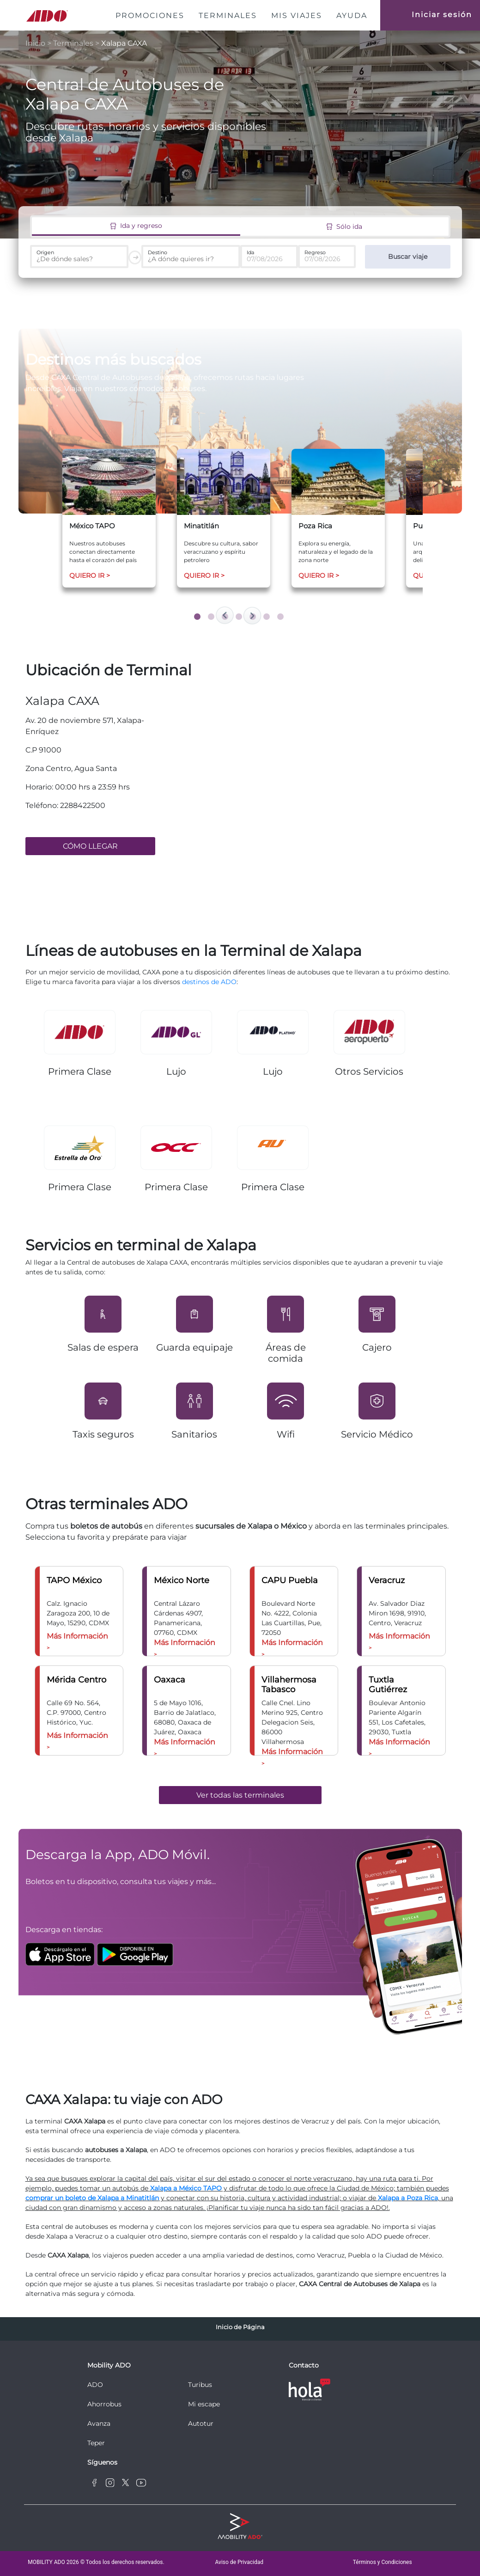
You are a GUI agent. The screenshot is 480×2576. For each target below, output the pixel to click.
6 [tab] (268, 618)
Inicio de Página (240, 2327)
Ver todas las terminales (240, 1795)
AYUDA (351, 15)
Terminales (73, 43)
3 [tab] (226, 618)
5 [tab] (254, 618)
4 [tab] (240, 618)
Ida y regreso (136, 225)
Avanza (98, 2423)
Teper (96, 2443)
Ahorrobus (104, 2404)
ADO (95, 2384)
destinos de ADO (209, 982)
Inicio (36, 43)
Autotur (200, 2423)
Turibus (200, 2384)
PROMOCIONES (151, 15)
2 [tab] (212, 618)
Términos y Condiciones (382, 2562)
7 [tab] (281, 618)
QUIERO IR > (89, 575)
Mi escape (204, 2404)
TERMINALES (228, 15)
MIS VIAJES (296, 15)
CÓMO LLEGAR (90, 846)
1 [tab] (198, 618)
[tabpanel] (109, 518)
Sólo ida (344, 226)
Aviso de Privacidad (239, 2562)
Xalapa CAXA (124, 43)
